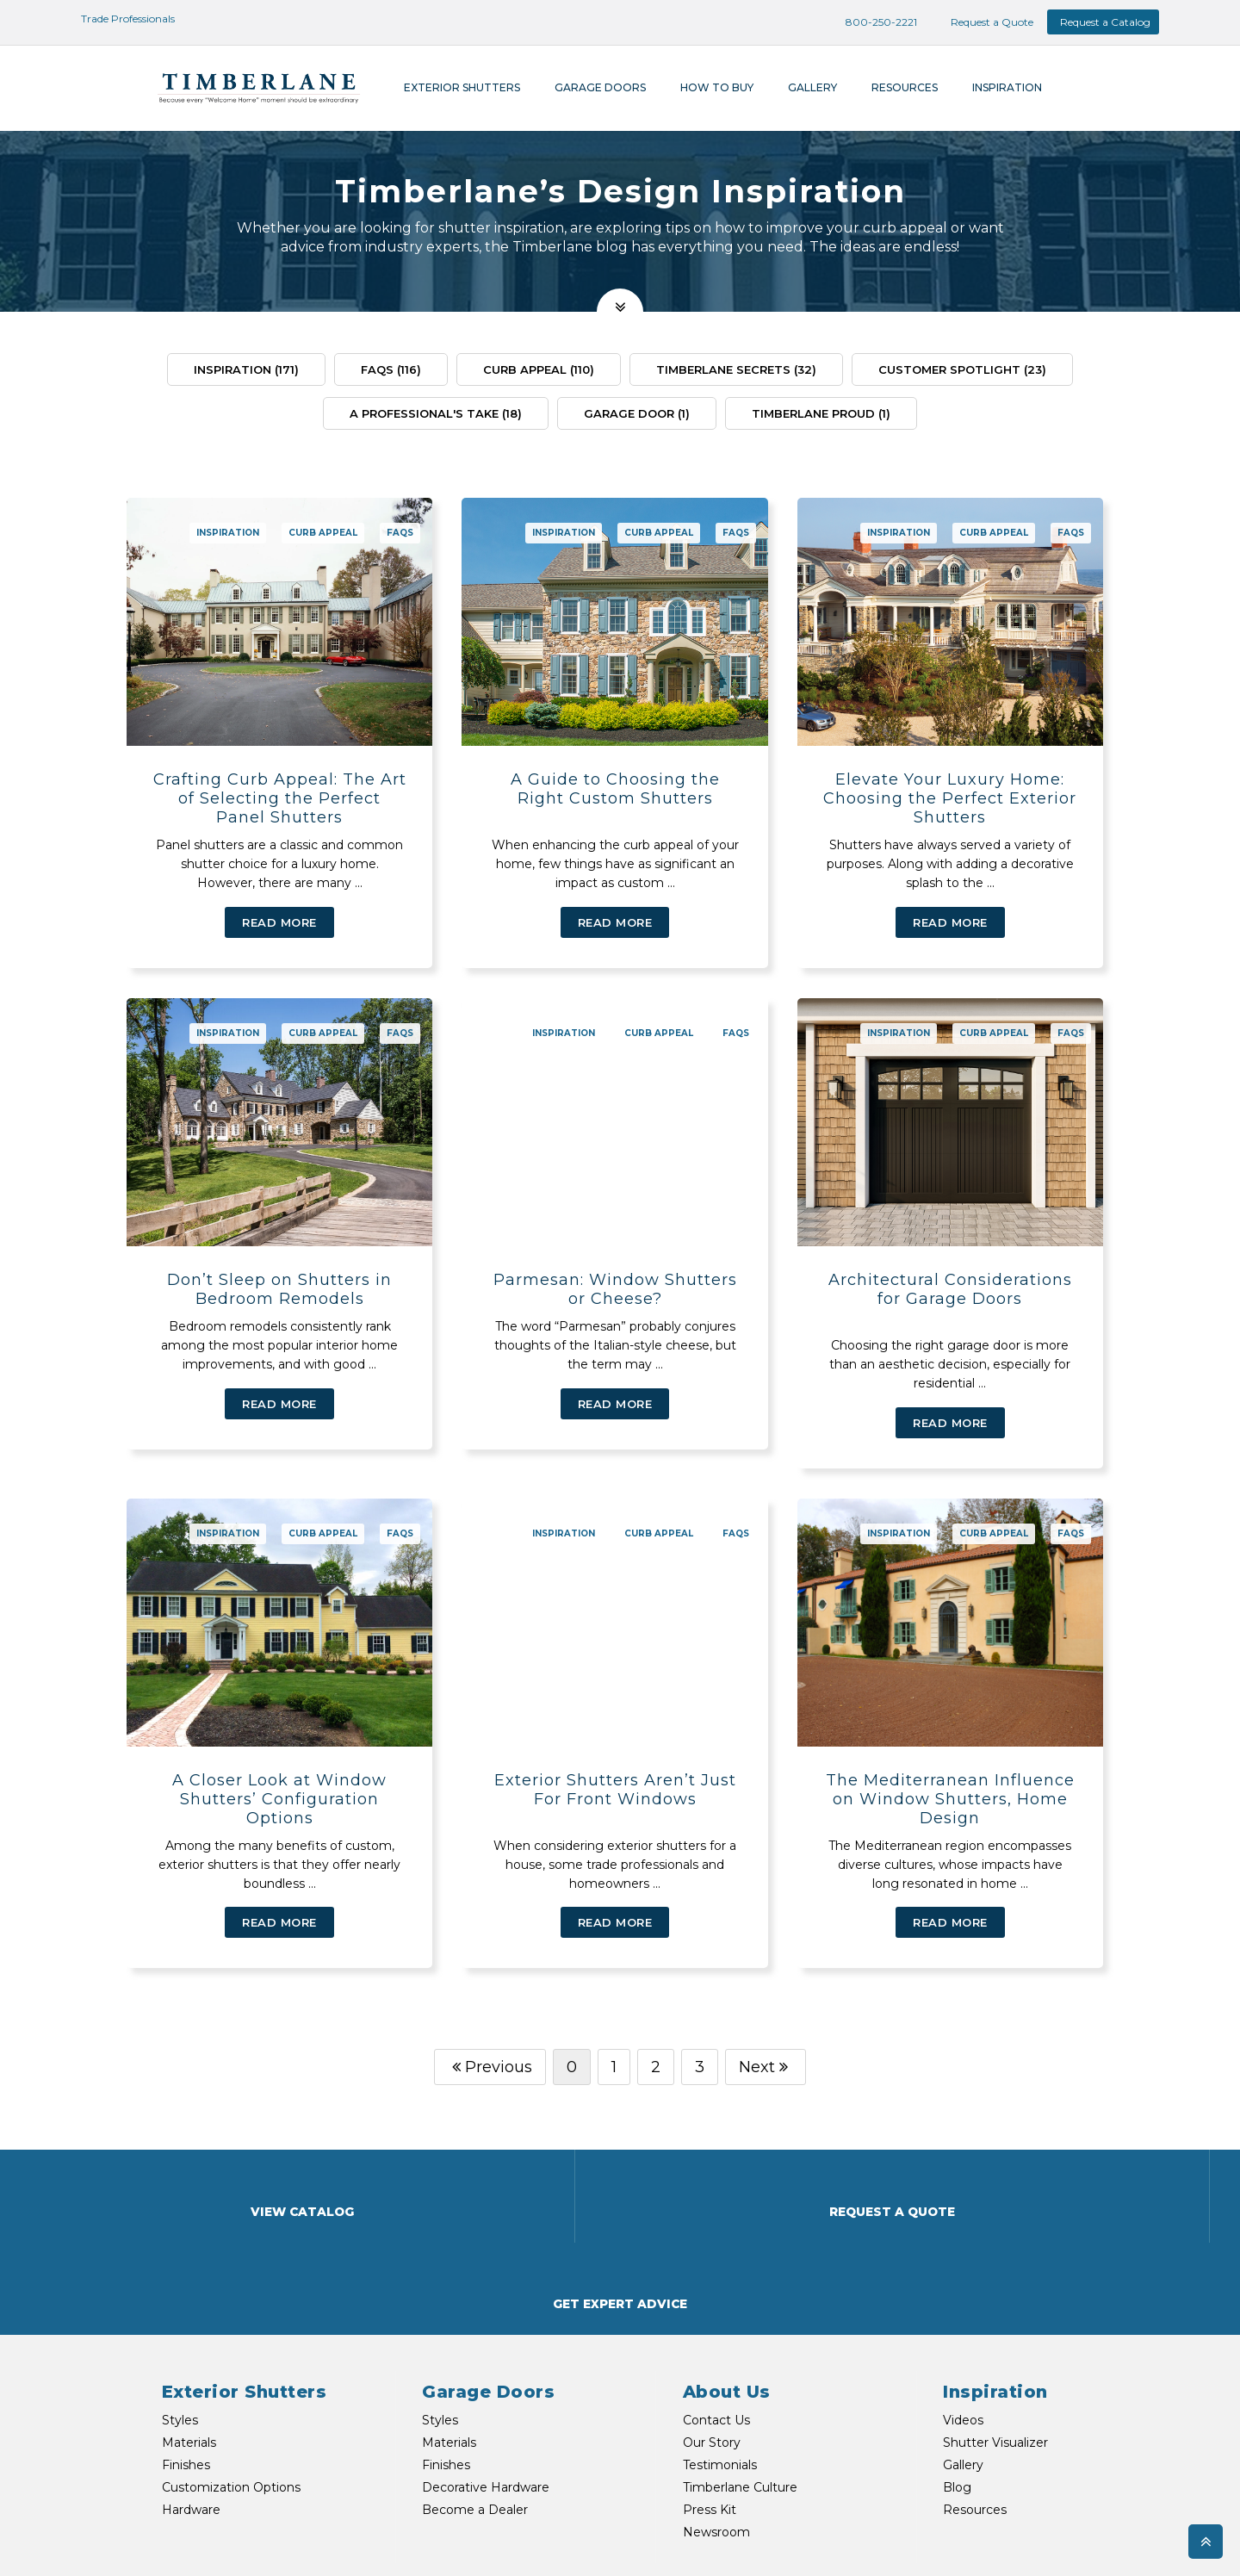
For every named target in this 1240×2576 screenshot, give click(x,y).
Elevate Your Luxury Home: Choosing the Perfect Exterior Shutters (949, 798)
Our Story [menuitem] (712, 2331)
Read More (279, 922)
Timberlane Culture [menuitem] (740, 2376)
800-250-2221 (872, 22)
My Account (1137, 2542)
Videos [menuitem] (963, 2309)
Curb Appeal (538, 369)
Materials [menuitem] (189, 2331)
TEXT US (333, 2540)
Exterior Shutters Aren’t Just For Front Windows (615, 1771)
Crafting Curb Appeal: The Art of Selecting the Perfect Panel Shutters (279, 798)
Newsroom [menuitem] (716, 2421)
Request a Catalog (1105, 22)
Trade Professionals (117, 18)
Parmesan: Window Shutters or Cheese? (615, 1289)
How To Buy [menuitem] (716, 87)
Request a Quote (981, 22)
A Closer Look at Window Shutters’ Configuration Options (279, 1780)
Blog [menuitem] (957, 2376)
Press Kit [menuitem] (709, 2398)
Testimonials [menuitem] (720, 2354)
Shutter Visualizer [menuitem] (995, 2331)
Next (765, 2048)
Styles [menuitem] (180, 2309)
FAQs (391, 369)
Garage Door (637, 413)
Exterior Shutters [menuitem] (462, 87)
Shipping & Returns (927, 2542)
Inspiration (246, 369)
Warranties (1016, 2542)
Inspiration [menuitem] (1007, 87)
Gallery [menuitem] (812, 87)
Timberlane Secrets (736, 369)
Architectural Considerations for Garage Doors (950, 1289)
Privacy (1075, 2542)
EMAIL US (238, 2540)
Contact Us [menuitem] (716, 2309)
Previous (490, 2048)
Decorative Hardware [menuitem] (485, 2376)
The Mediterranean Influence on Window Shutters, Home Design (950, 1780)
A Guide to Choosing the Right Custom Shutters (615, 789)
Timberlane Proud (821, 413)
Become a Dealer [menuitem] (475, 2398)
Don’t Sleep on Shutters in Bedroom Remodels (279, 1289)
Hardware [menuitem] (191, 2398)
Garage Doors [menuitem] (600, 87)
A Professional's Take (436, 413)
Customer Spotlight (962, 369)
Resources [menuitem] (904, 87)
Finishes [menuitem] (186, 2354)
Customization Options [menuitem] (231, 2376)
